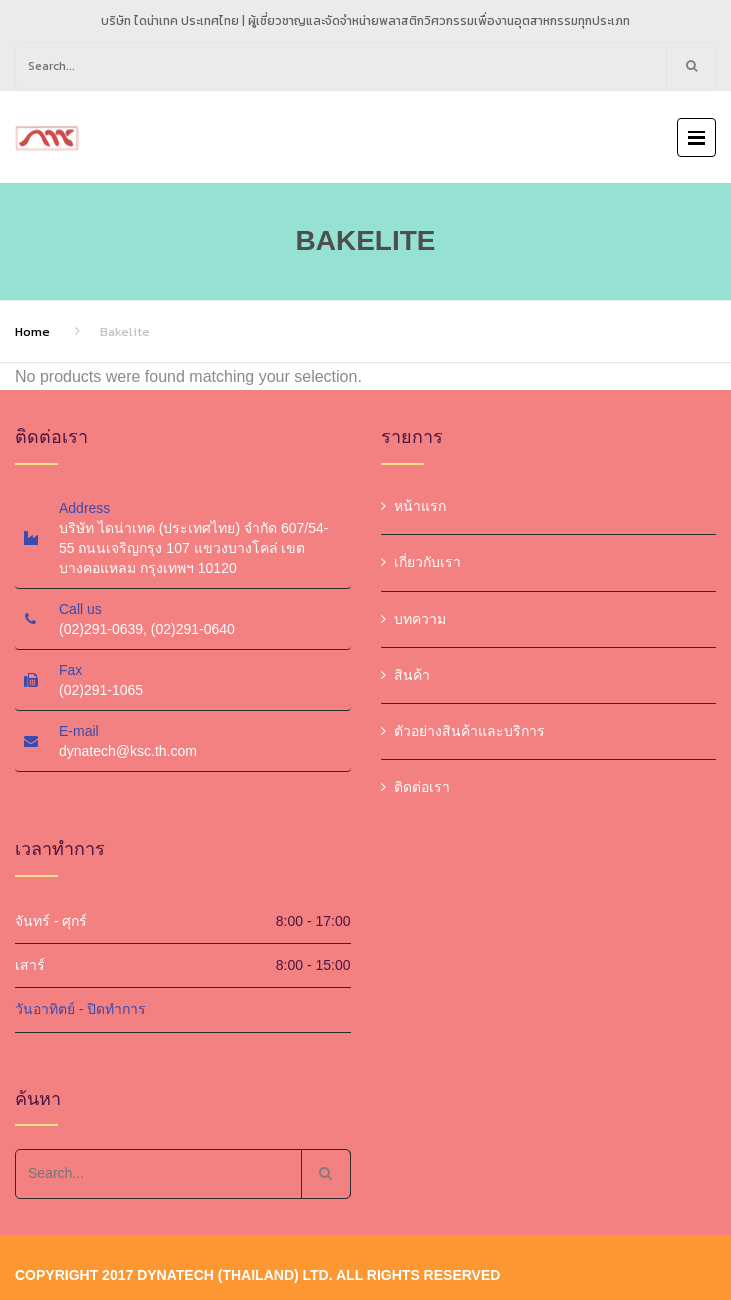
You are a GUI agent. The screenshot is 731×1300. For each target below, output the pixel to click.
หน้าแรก (420, 506)
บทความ (420, 619)
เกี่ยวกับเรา (427, 562)
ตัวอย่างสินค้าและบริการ (469, 731)
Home (32, 331)
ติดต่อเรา (422, 787)
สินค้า (412, 675)
